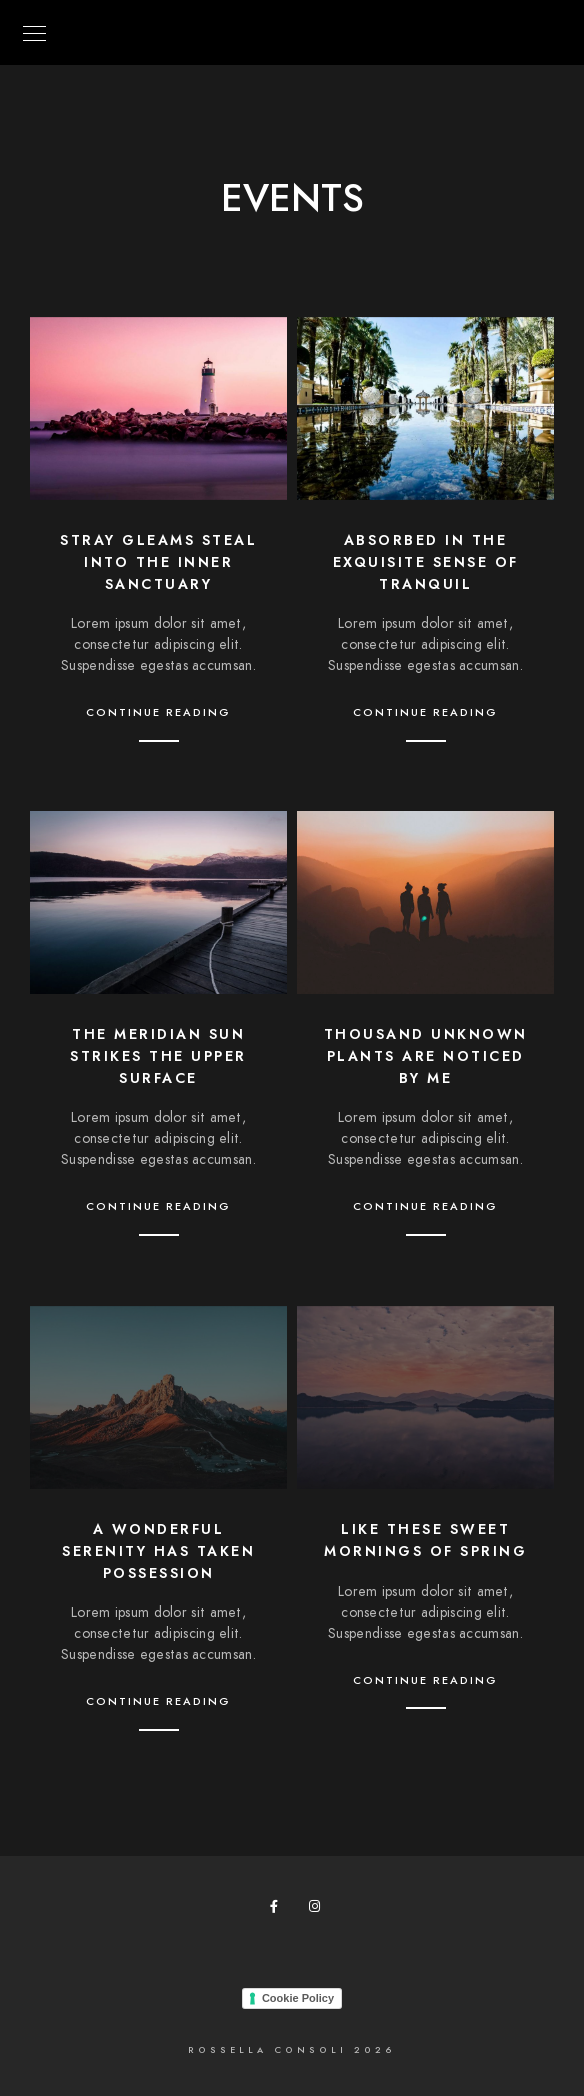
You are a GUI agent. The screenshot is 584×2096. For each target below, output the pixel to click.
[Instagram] (319, 1910)
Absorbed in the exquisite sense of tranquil (426, 562)
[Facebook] (280, 1910)
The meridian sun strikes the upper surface (158, 1056)
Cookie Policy (298, 1998)
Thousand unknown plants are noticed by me (426, 1056)
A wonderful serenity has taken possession (158, 1551)
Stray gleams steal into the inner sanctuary (158, 562)
